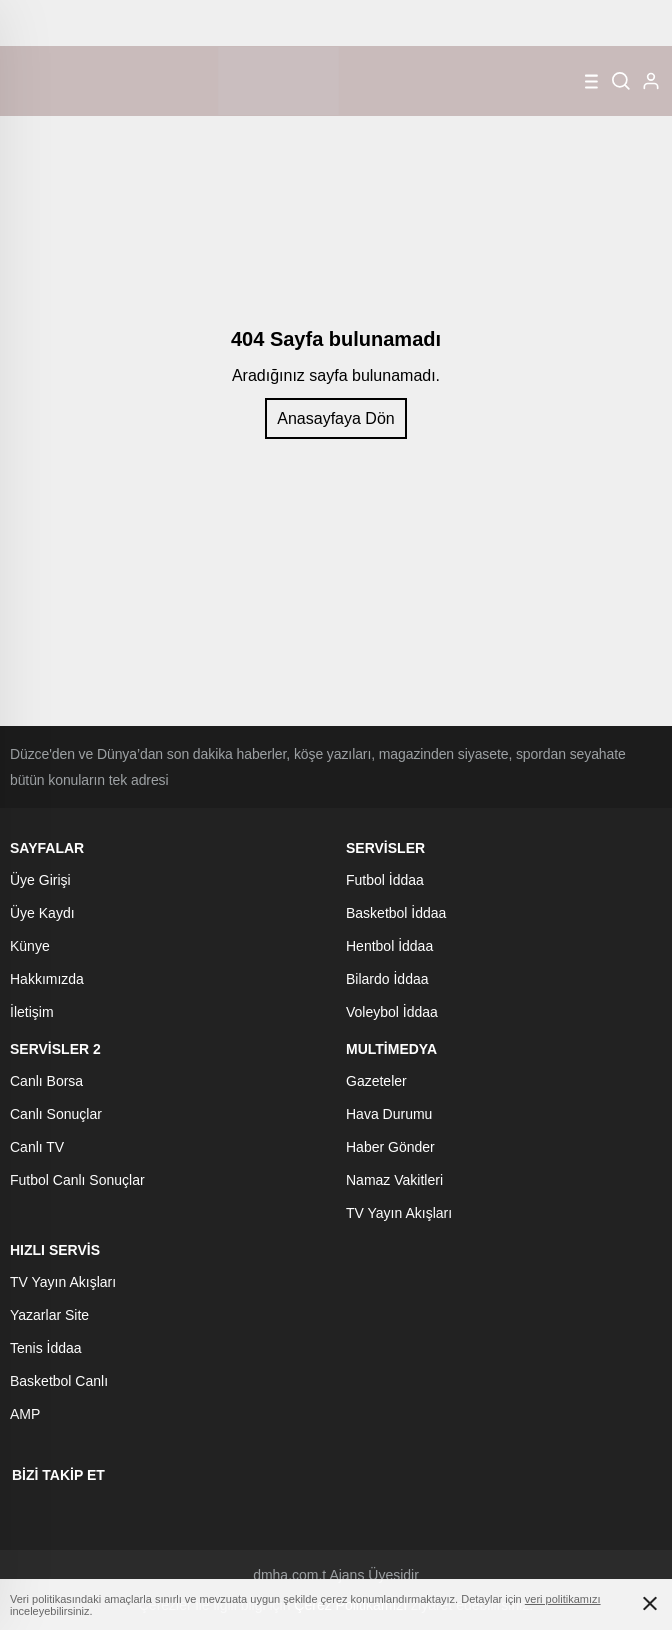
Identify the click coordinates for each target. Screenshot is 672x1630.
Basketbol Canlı (59, 1381)
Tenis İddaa (46, 1348)
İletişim (32, 1012)
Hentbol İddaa (389, 946)
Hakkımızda (47, 979)
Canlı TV (37, 1147)
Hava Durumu (389, 1114)
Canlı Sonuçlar (56, 1114)
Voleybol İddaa (392, 1012)
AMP (25, 1414)
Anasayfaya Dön (335, 418)
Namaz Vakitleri (394, 1180)
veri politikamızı (563, 1599)
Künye (30, 946)
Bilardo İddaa (387, 979)
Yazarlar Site (49, 1315)
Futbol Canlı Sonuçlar (77, 1180)
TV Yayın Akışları (399, 1213)
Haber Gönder (390, 1147)
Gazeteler (376, 1081)
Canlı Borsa (46, 1081)
